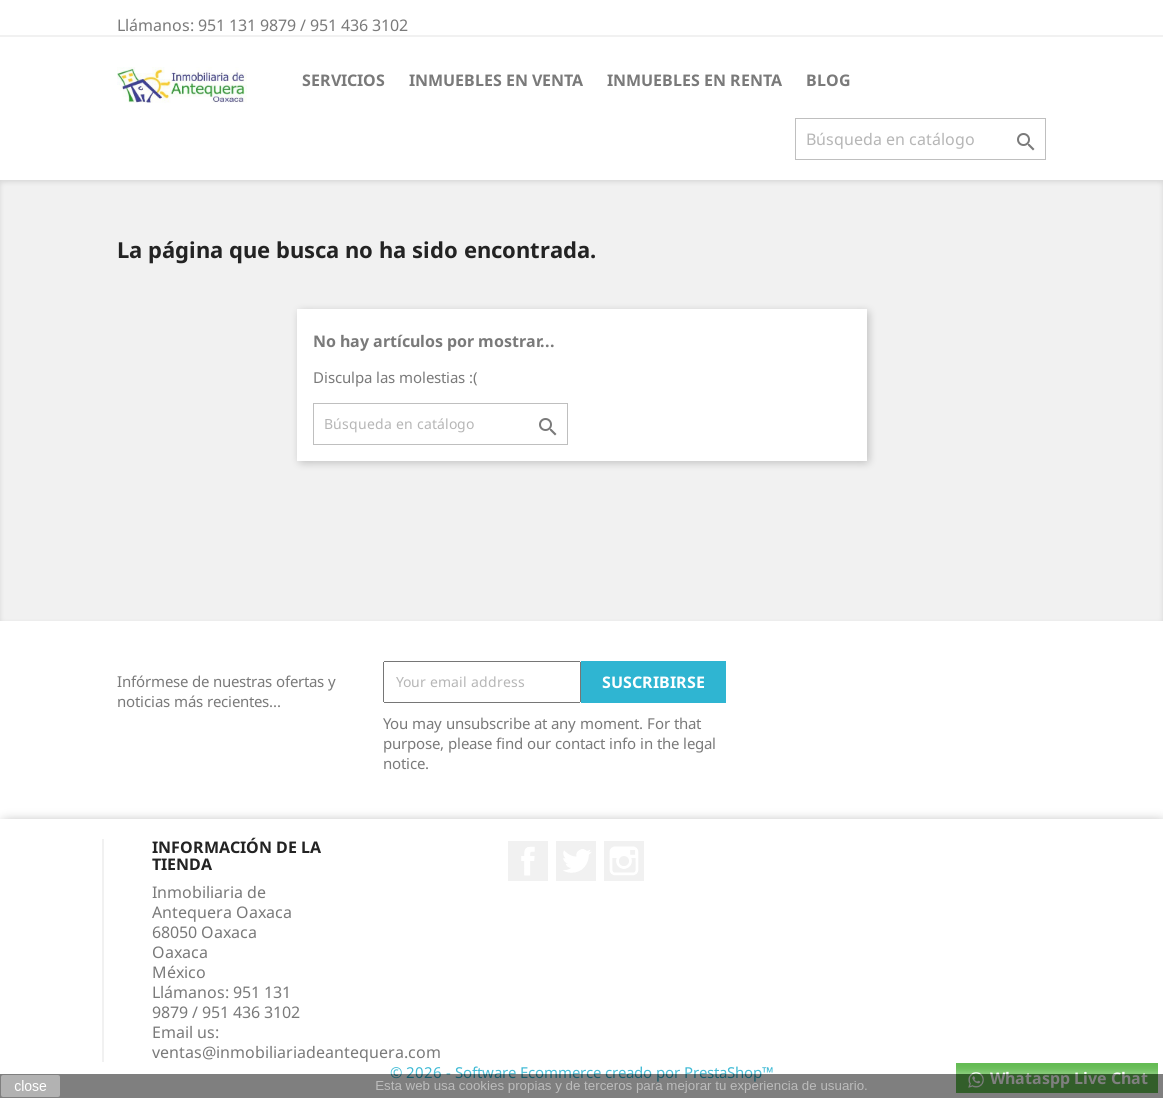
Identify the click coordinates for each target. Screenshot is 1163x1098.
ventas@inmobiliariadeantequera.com (296, 1052)
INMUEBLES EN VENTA (496, 80)
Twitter (576, 861)
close (30, 1086)
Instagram (624, 861)
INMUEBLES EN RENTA (694, 80)
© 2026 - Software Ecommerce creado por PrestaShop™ (582, 1072)
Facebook (528, 861)
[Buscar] (920, 139)
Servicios (343, 80)
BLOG (828, 80)
